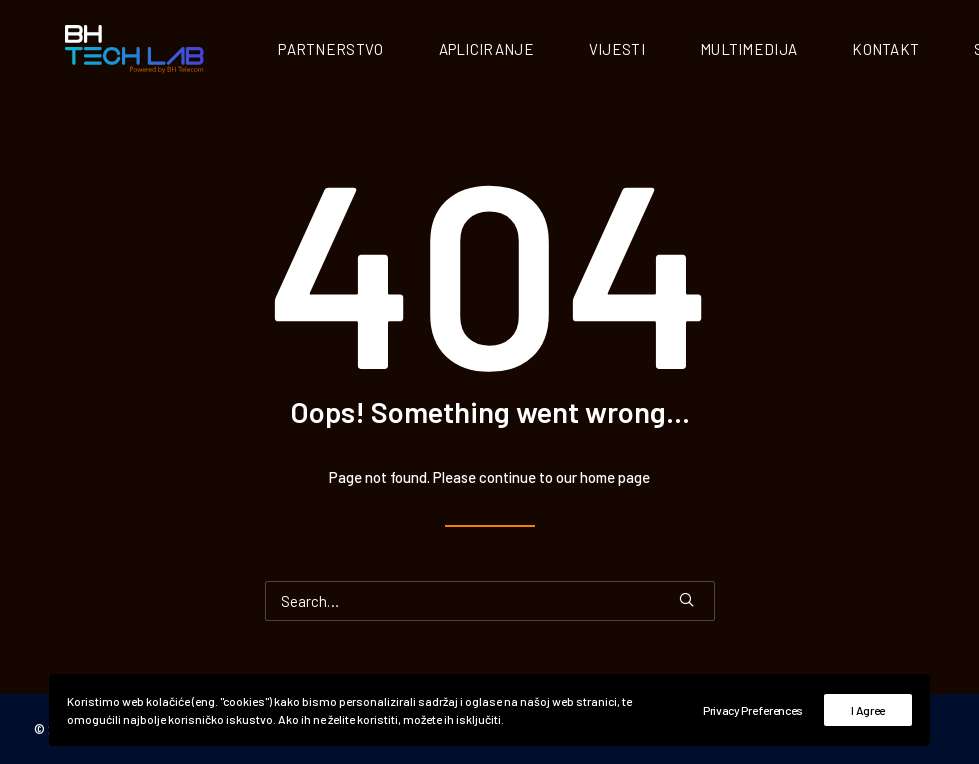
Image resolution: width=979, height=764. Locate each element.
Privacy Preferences (753, 710)
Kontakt (927, 51)
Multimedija (789, 51)
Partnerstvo (372, 51)
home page (615, 479)
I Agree (868, 710)
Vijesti (658, 51)
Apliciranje (527, 51)
